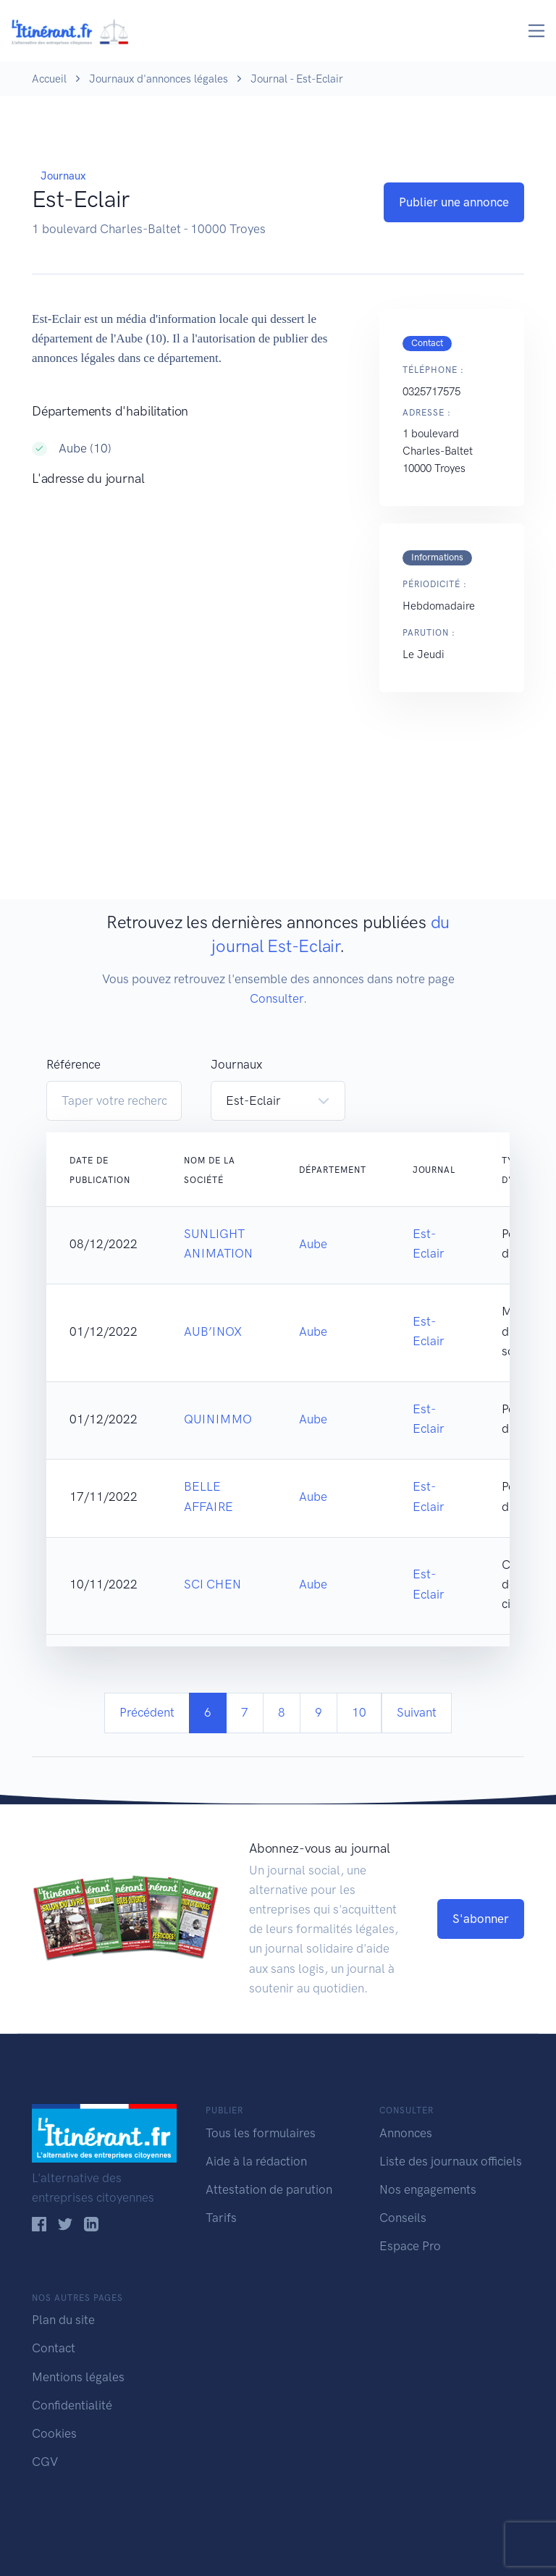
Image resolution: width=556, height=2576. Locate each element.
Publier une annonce (454, 202)
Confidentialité (72, 2405)
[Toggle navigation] (537, 31)
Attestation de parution (269, 2189)
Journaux (63, 175)
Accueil (49, 78)
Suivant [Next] (417, 1712)
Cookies (54, 2433)
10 (359, 1712)
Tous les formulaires (261, 2133)
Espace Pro (410, 2246)
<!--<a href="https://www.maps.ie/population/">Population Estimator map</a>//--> (191, 644)
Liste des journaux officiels (450, 2161)
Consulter (276, 998)
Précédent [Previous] (146, 1712)
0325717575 (431, 391)
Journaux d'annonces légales (158, 78)
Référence (73, 1064)
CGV (45, 2461)
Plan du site (63, 2319)
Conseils (402, 2217)
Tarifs (221, 2217)
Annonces (405, 2133)
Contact (53, 2348)
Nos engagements (427, 2189)
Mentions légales (78, 2377)
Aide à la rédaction (256, 2161)
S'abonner (480, 1918)
